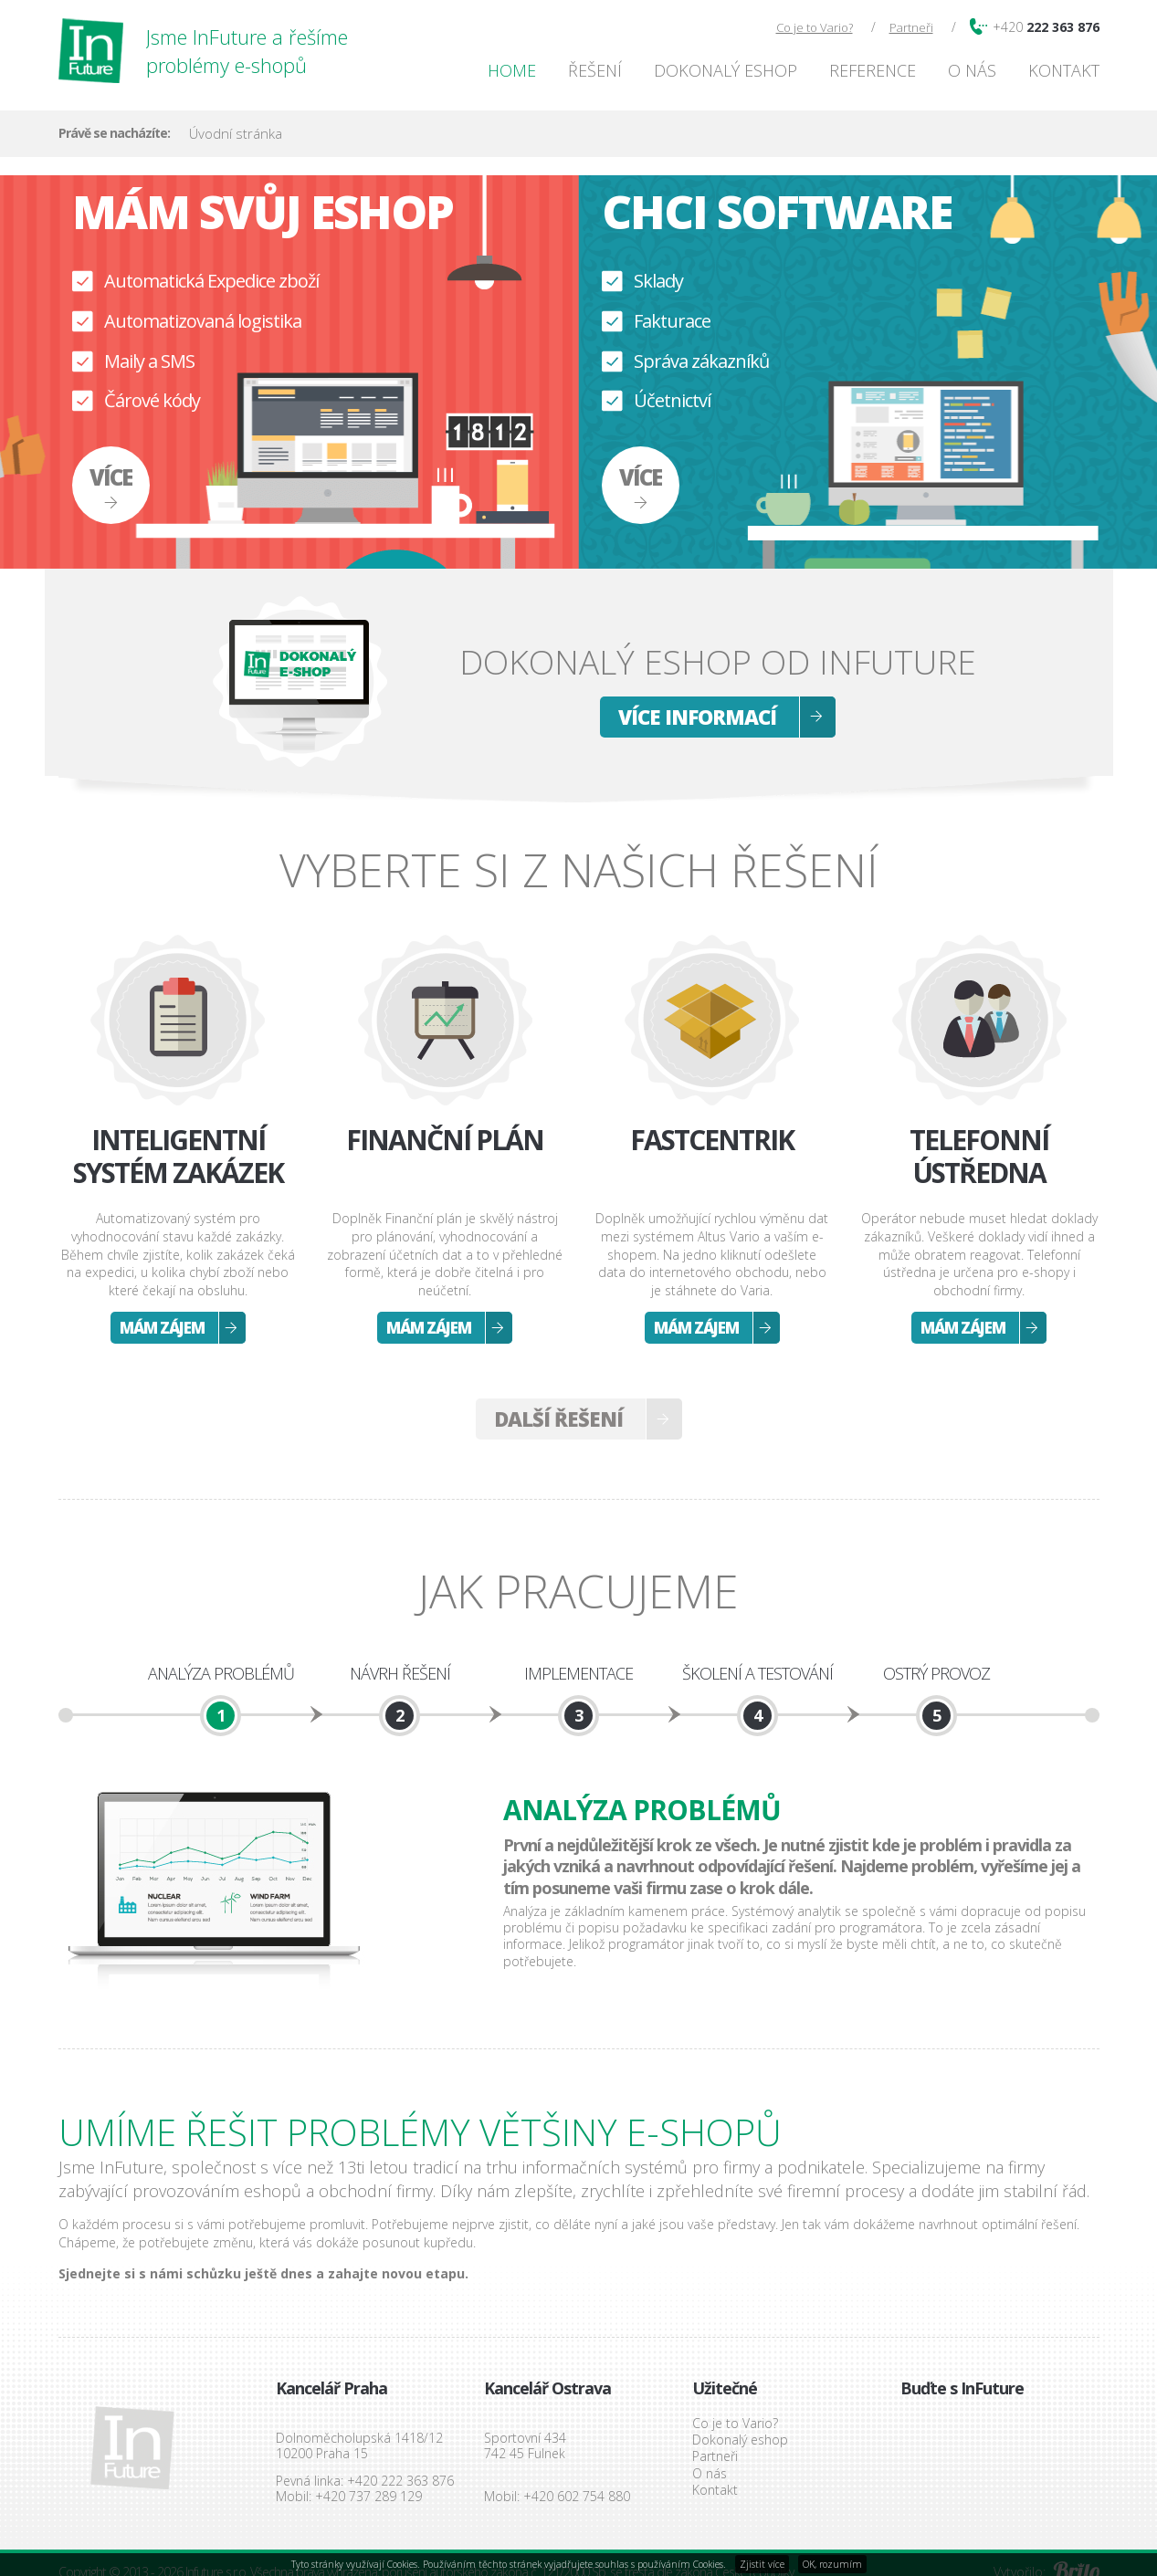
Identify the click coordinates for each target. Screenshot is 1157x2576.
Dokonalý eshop (725, 70)
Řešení (595, 70)
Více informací (697, 716)
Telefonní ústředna (979, 1157)
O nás (972, 70)
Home (512, 70)
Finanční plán (444, 1141)
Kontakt (1063, 70)
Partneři (911, 27)
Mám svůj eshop (262, 212)
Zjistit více (762, 2564)
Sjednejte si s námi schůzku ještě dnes (185, 2273)
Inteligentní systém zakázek (178, 1157)
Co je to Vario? (814, 27)
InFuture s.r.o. (132, 2447)
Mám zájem (162, 1327)
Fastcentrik (712, 1141)
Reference (872, 70)
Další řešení (558, 1418)
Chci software (777, 212)
